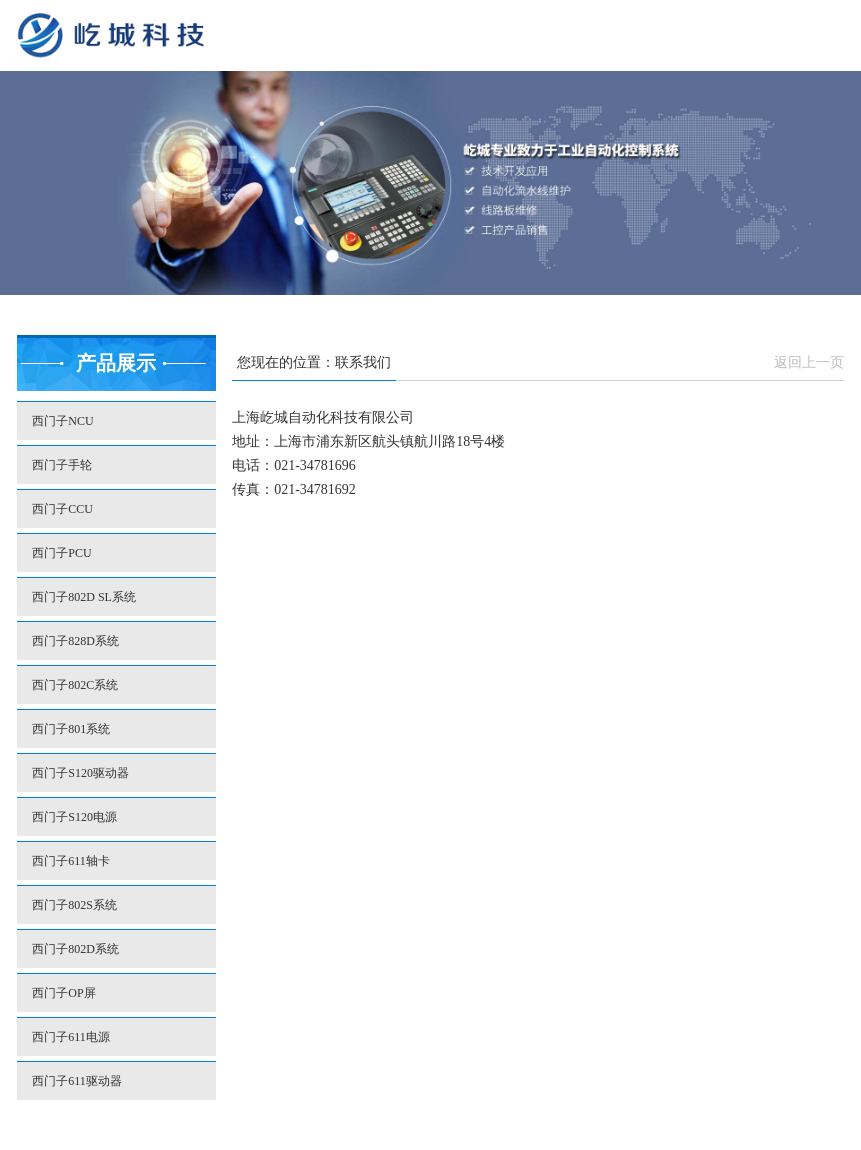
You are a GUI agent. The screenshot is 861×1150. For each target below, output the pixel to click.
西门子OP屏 (63, 993)
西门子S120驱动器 (80, 773)
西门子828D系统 (75, 641)
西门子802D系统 (75, 949)
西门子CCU (62, 509)
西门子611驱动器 (77, 1081)
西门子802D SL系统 (84, 597)
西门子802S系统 (74, 905)
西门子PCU (61, 553)
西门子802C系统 (75, 685)
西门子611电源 (71, 1037)
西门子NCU (62, 421)
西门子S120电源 (74, 817)
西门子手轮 (62, 465)
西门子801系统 (71, 729)
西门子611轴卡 (71, 861)
